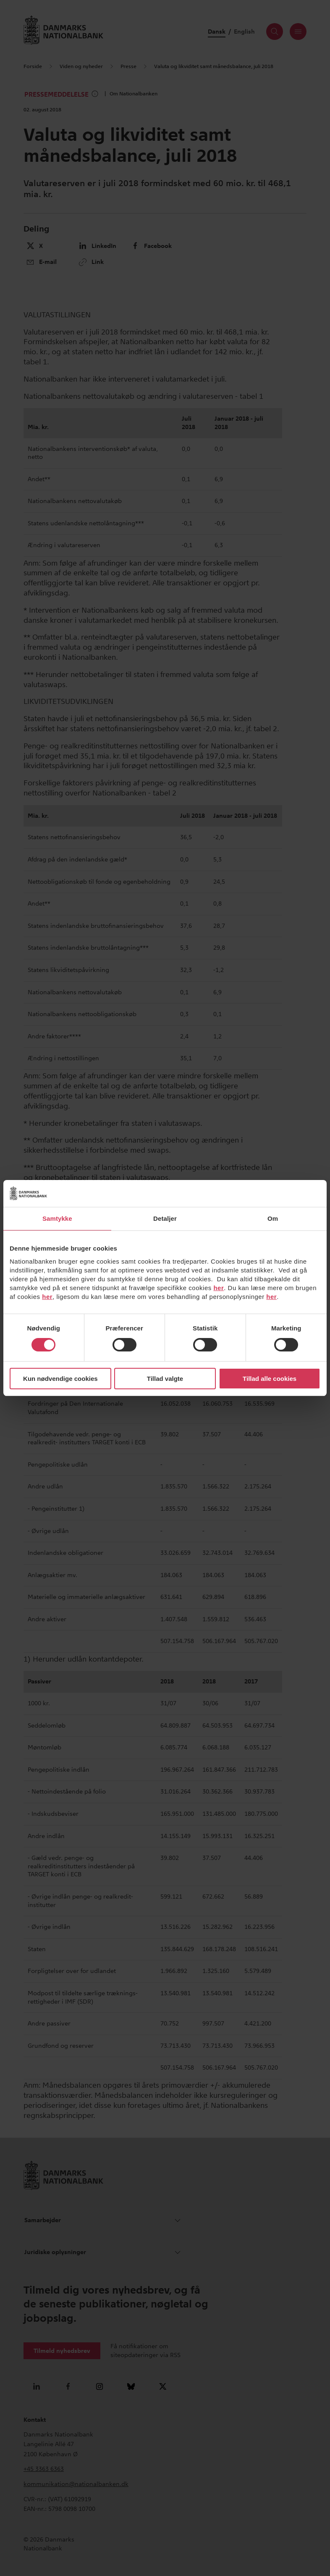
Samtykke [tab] (57, 1218)
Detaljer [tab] (165, 1218)
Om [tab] (272, 1218)
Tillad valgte (165, 1378)
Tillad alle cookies (269, 1378)
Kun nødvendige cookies (60, 1378)
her (218, 1287)
